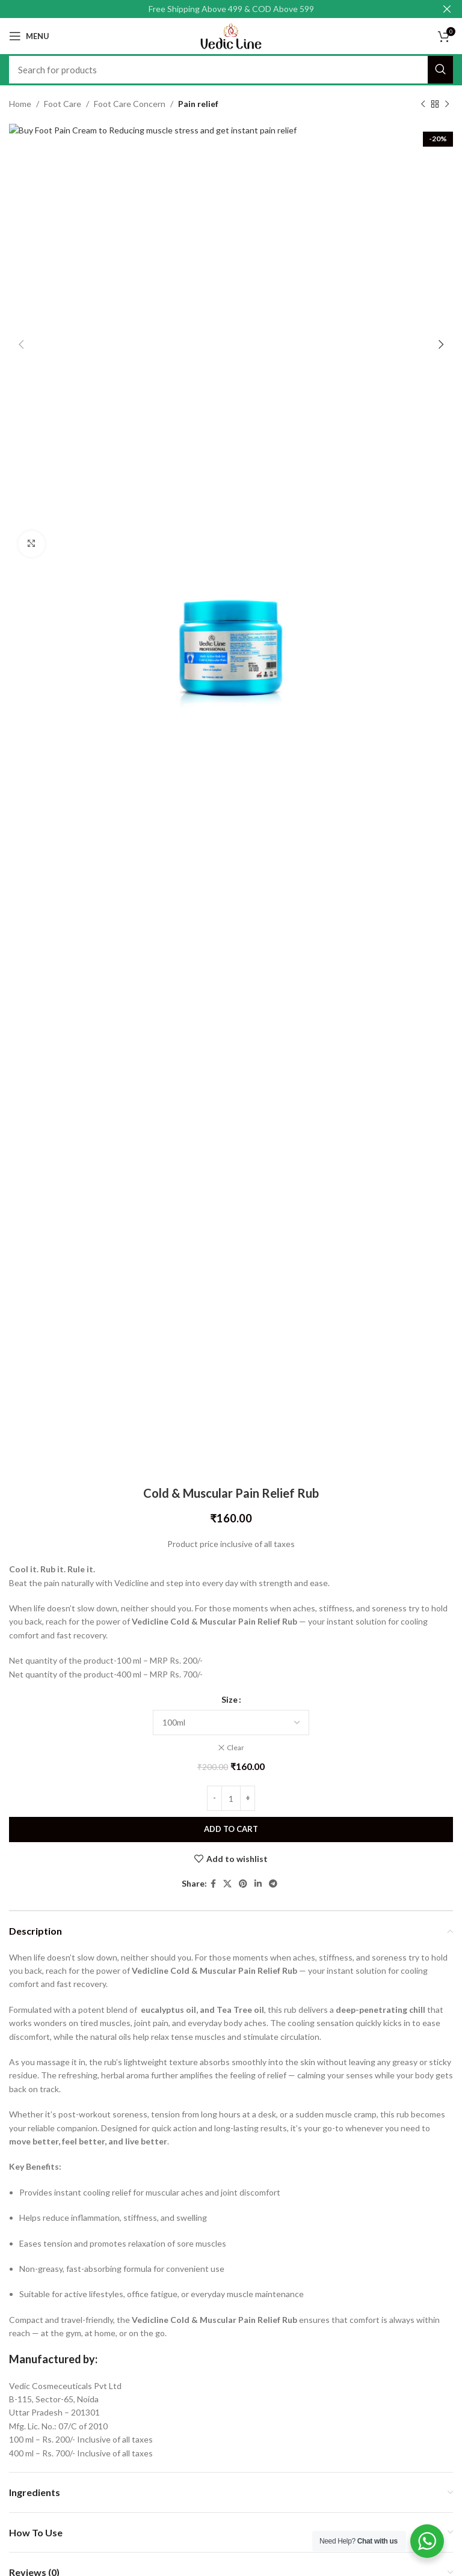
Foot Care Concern (129, 104)
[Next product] (447, 104)
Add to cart (231, 1829)
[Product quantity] (231, 1798)
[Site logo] (231, 35)
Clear (235, 1747)
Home (20, 104)
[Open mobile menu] (29, 36)
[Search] (231, 70)
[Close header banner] (447, 9)
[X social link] (227, 1884)
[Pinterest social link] (243, 1884)
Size (229, 1700)
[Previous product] (423, 104)
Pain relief (198, 104)
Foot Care (62, 104)
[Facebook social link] (213, 1884)
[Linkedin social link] (258, 1884)
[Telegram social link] (273, 1884)
